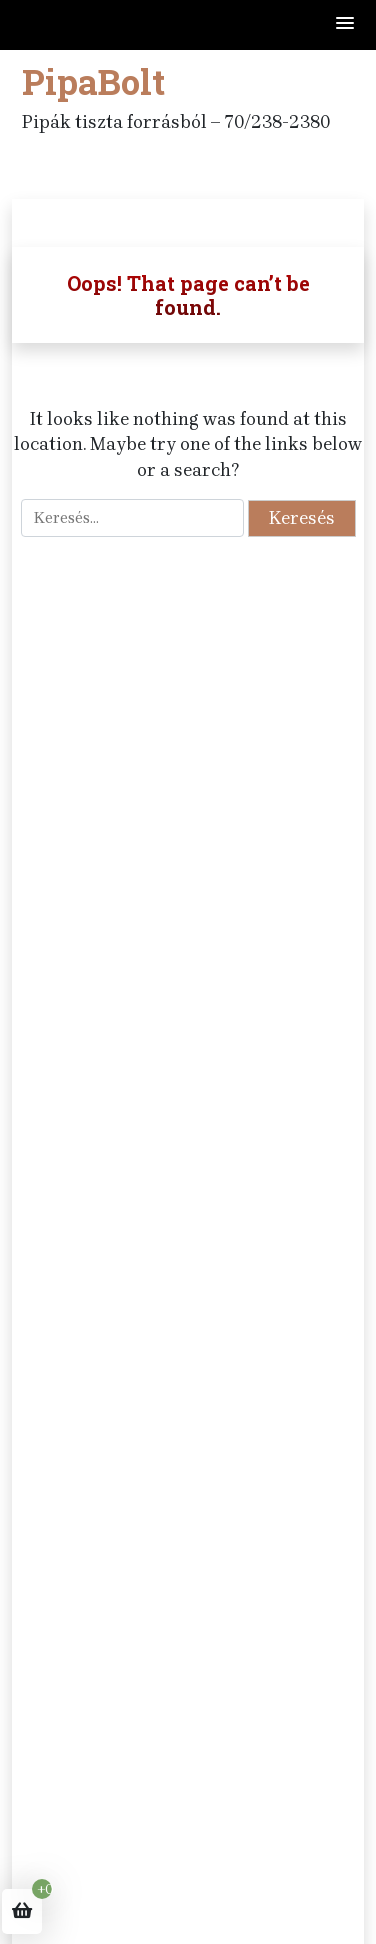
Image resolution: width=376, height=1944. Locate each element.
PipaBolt (93, 81)
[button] (346, 24)
